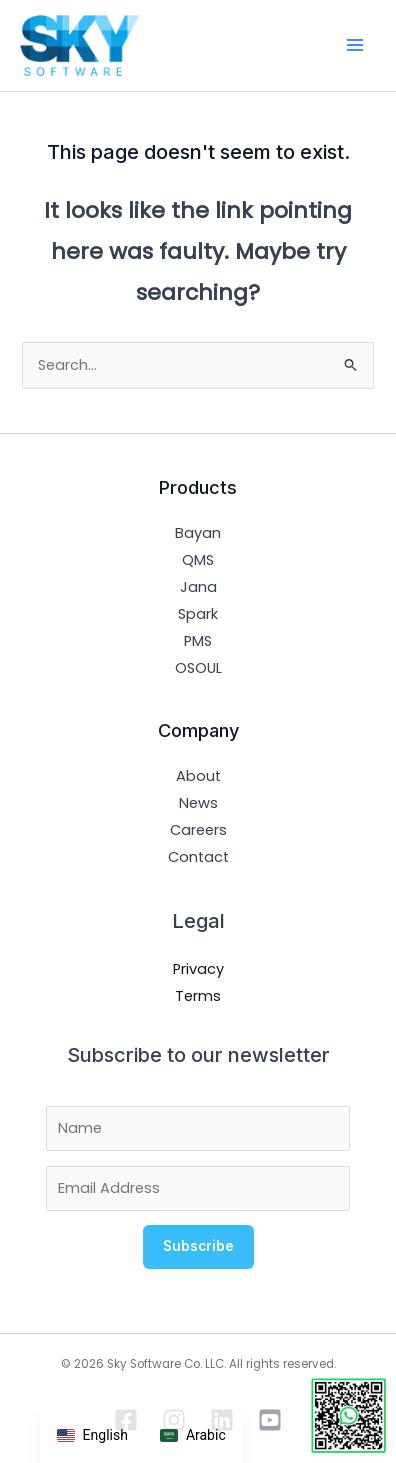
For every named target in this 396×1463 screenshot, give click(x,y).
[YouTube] (270, 1420)
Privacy (198, 969)
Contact (198, 857)
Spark (198, 614)
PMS (198, 641)
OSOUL (198, 668)
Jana (198, 587)
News (198, 803)
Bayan (198, 533)
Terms (198, 996)
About (198, 776)
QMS (198, 560)
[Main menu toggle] (355, 45)
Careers (198, 830)
